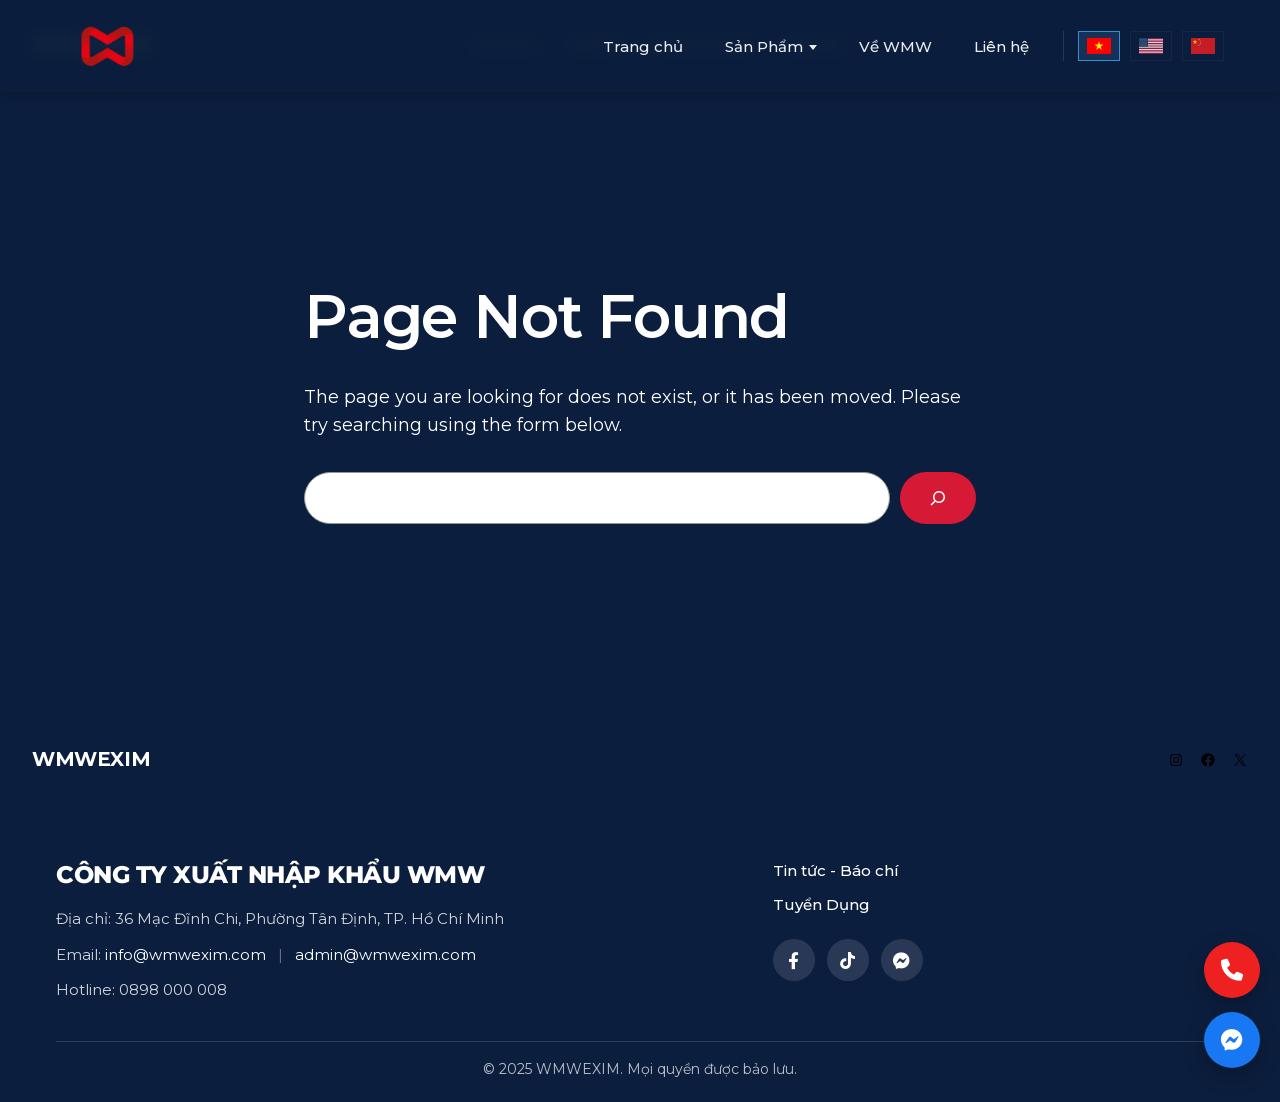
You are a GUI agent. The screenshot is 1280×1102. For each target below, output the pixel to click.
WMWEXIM (91, 759)
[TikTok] (848, 960)
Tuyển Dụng (821, 904)
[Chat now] (1232, 1040)
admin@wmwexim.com (385, 954)
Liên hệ (1001, 46)
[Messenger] (902, 960)
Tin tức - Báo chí (836, 870)
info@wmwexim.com (185, 954)
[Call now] (1232, 970)
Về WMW (895, 46)
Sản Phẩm (764, 47)
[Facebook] (794, 960)
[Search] (938, 498)
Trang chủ (643, 46)
